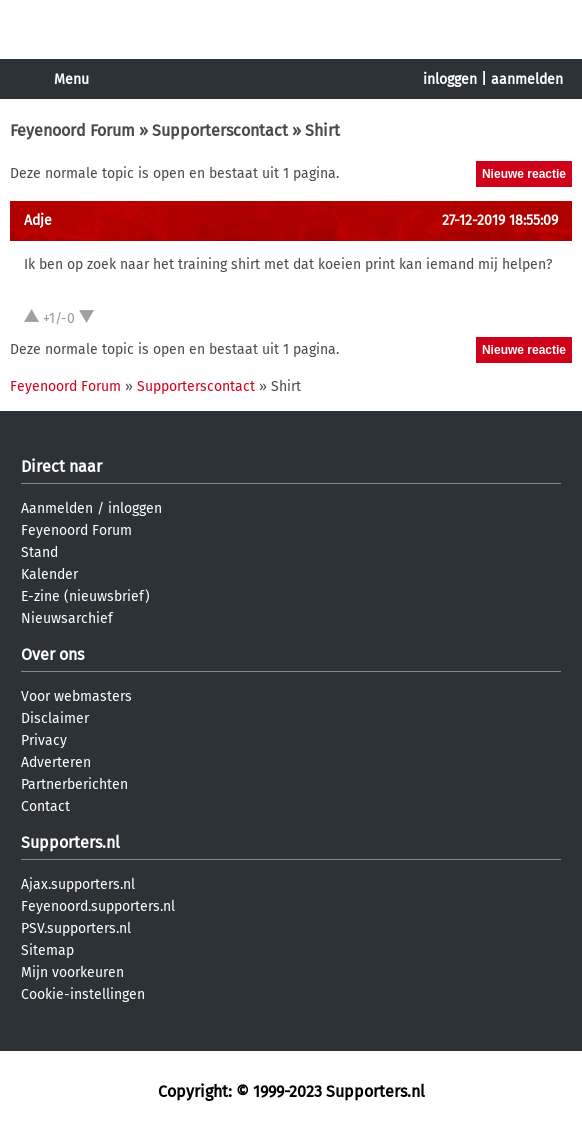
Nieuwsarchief (67, 618)
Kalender (49, 574)
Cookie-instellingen (83, 994)
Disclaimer (55, 718)
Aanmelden (57, 508)
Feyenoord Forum (72, 130)
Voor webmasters (76, 696)
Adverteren (56, 762)
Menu (71, 79)
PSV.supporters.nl (76, 928)
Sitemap (47, 950)
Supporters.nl (70, 842)
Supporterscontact (220, 130)
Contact (45, 806)
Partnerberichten (74, 784)
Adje (38, 220)
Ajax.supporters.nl (78, 884)
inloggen (450, 79)
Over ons (52, 654)
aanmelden (527, 79)
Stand (39, 552)
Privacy (44, 740)
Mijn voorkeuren (72, 972)
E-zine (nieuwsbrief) (85, 596)
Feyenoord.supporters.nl (98, 906)
